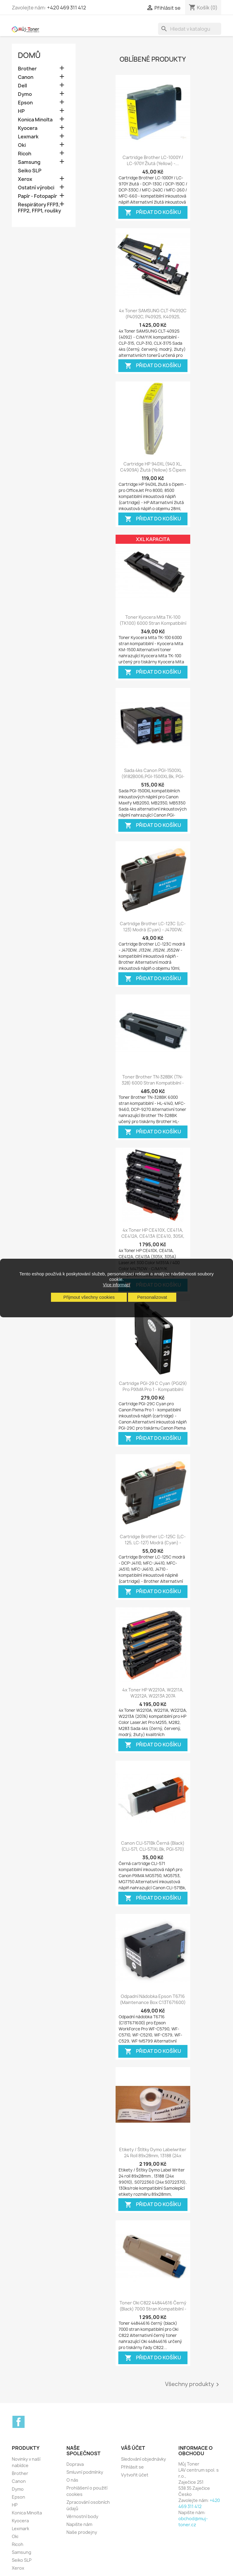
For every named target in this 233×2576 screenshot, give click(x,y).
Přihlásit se (132, 2467)
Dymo (25, 94)
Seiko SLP (29, 171)
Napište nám (79, 2524)
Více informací (116, 1284)
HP (21, 111)
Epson (25, 103)
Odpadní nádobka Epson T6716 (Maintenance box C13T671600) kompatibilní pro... (153, 2002)
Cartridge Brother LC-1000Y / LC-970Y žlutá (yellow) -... (153, 160)
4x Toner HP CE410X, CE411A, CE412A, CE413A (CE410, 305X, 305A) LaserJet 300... (152, 1236)
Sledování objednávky (143, 2459)
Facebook (18, 2422)
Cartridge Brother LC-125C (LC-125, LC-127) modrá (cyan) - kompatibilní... (153, 1543)
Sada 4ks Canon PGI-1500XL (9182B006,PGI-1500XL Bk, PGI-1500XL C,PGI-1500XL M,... (152, 776)
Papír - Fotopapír (37, 196)
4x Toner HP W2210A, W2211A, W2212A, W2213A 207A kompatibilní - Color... (153, 1696)
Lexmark (28, 137)
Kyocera (27, 128)
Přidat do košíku (153, 212)
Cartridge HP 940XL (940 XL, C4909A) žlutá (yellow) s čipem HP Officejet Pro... (153, 470)
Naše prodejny (81, 2532)
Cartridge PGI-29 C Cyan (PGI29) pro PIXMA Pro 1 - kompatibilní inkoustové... (153, 1389)
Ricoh (24, 154)
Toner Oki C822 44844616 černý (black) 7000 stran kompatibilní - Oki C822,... (153, 2309)
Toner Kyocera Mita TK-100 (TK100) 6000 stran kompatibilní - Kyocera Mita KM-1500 (153, 623)
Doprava (75, 2464)
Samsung (29, 162)
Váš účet (133, 2448)
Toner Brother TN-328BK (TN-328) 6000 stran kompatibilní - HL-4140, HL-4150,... (153, 1083)
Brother (27, 69)
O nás (72, 2480)
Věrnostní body (82, 2516)
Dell (22, 86)
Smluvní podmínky (84, 2472)
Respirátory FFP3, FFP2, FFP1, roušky (39, 207)
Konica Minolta (35, 120)
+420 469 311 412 (66, 7)
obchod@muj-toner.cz (193, 2521)
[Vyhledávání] (189, 29)
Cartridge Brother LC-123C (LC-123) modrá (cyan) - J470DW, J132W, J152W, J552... (153, 930)
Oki (22, 145)
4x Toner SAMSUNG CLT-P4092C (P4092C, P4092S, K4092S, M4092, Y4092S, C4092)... (153, 317)
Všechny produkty (193, 2384)
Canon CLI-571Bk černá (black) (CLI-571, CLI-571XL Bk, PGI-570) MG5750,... (152, 1849)
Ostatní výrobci (36, 187)
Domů (29, 55)
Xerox (25, 179)
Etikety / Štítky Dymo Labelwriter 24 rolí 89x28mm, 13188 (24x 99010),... (152, 2156)
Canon (25, 77)
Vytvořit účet (134, 2475)
